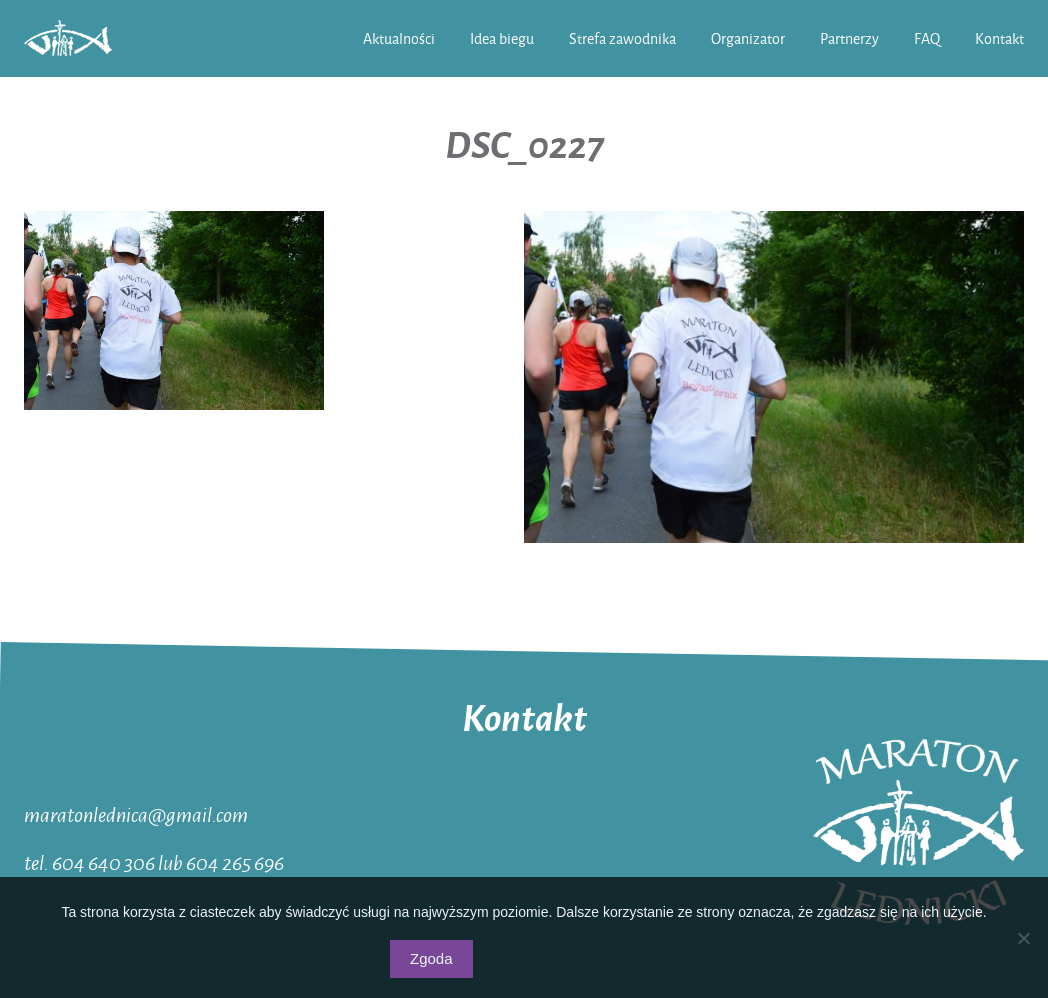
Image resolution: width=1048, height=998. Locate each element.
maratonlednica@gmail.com (136, 814)
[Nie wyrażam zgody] (1023, 938)
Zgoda (431, 958)
